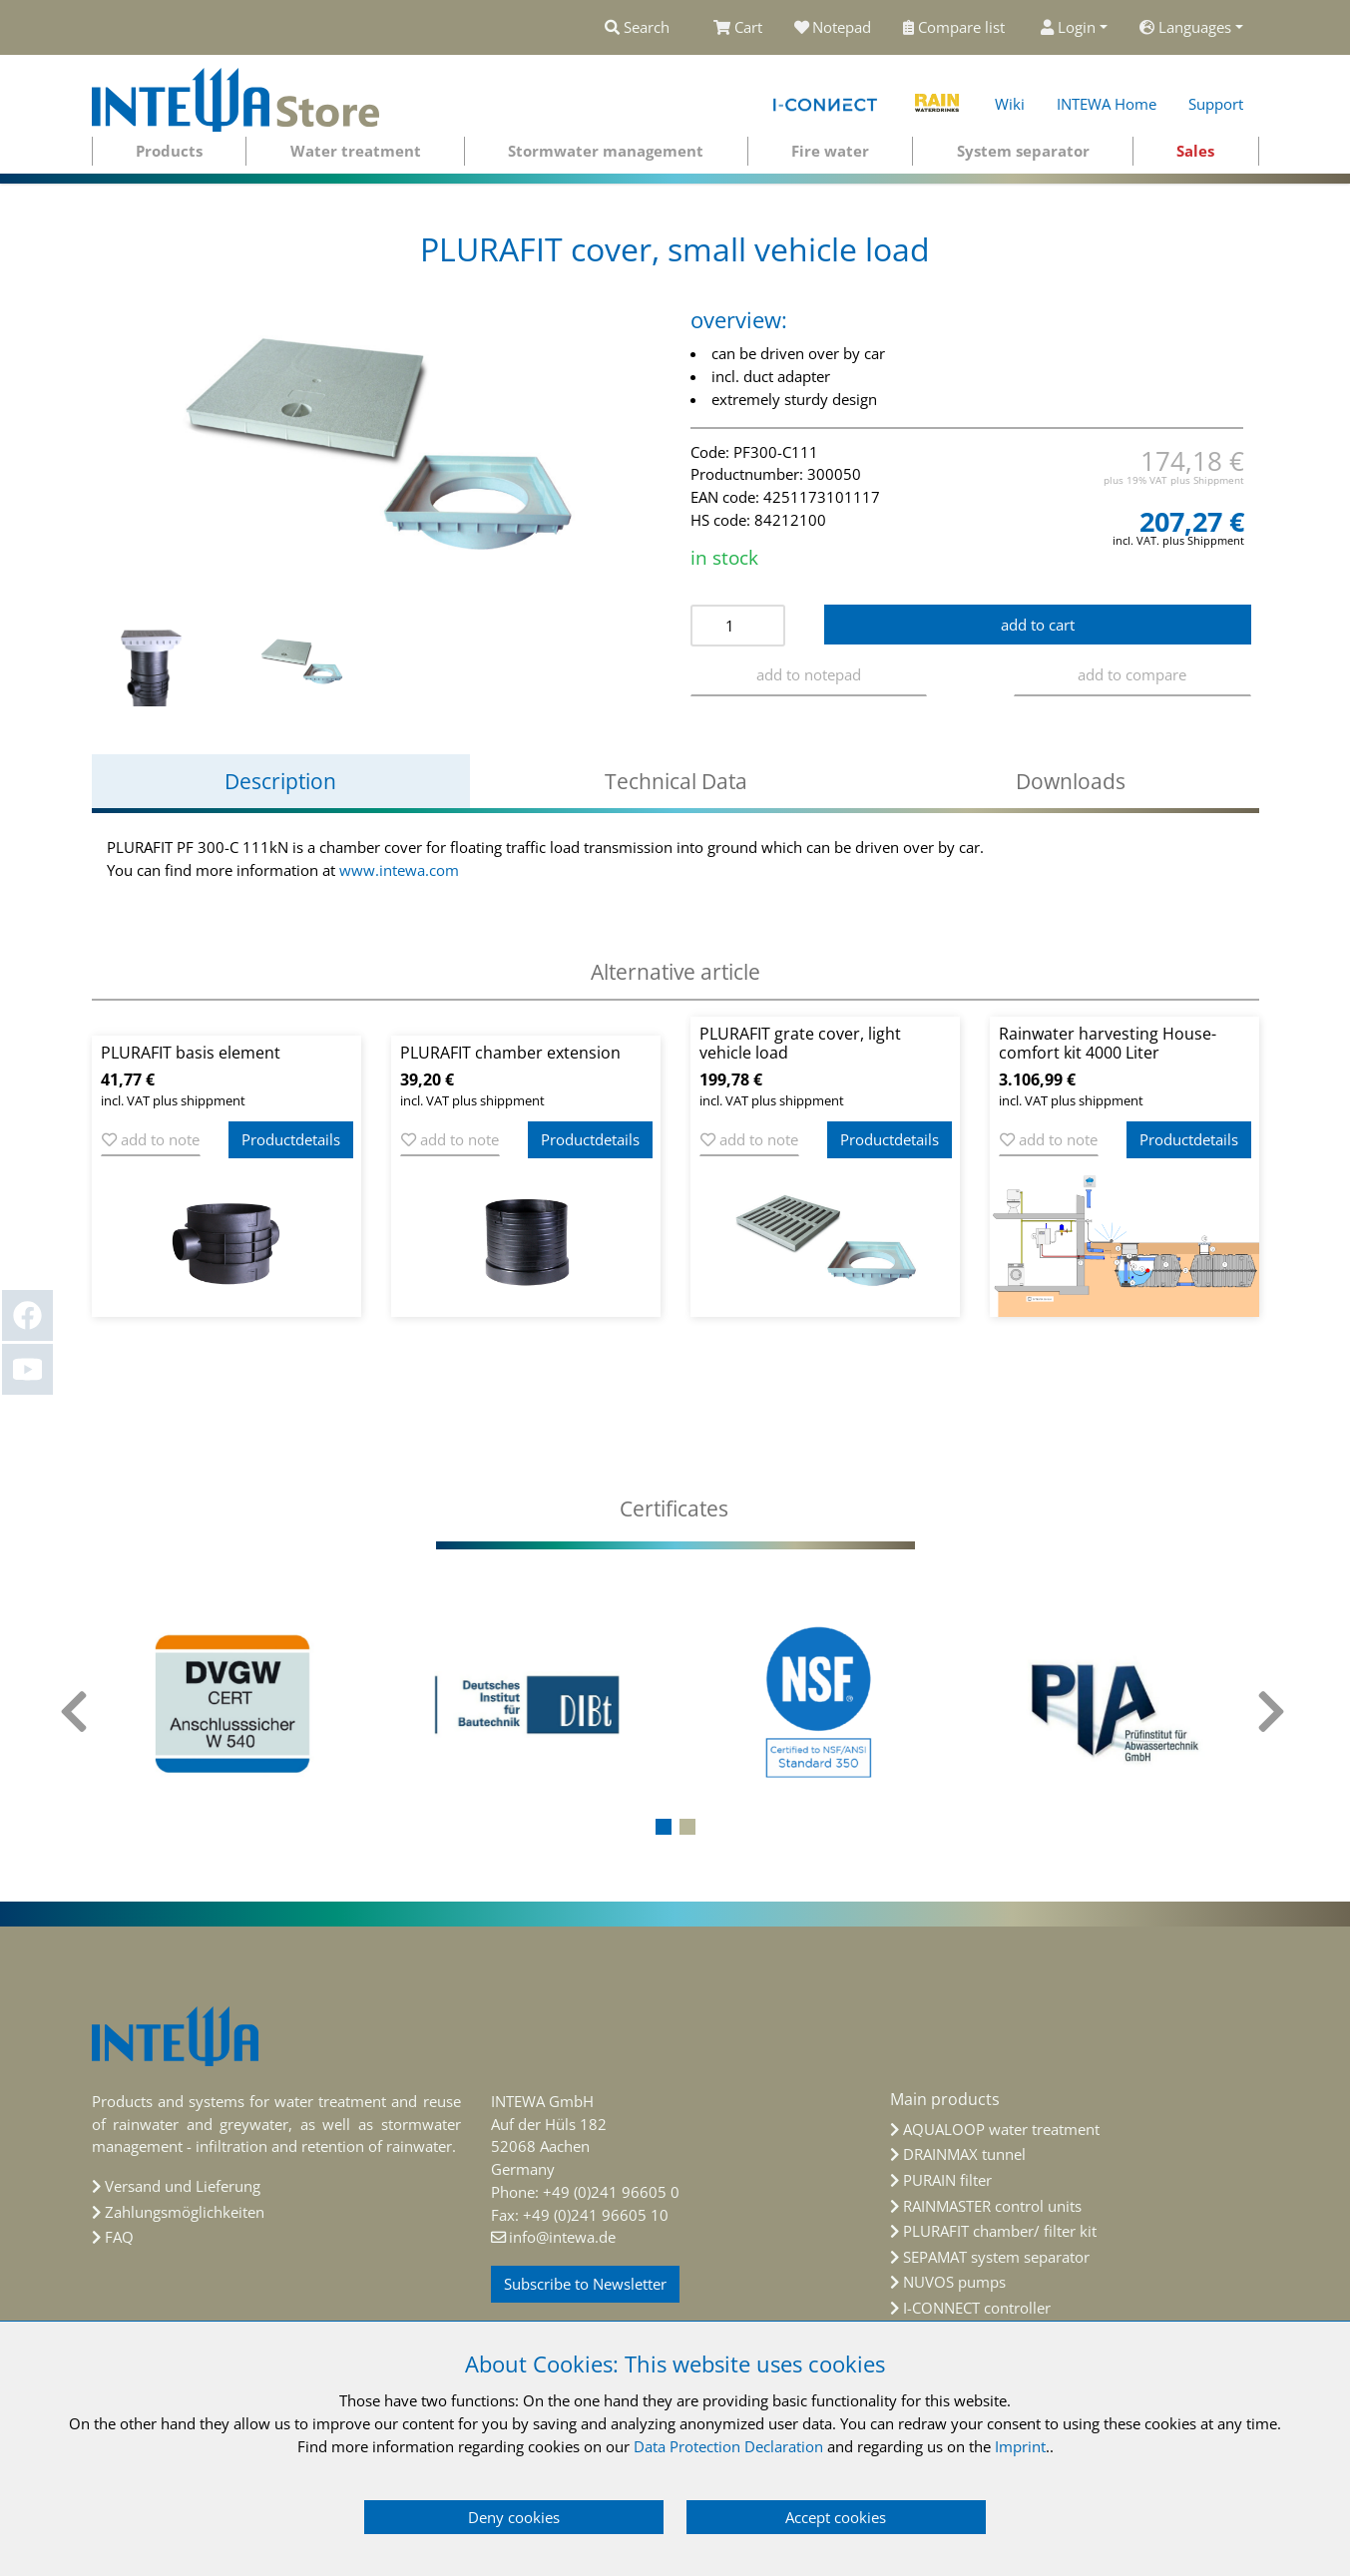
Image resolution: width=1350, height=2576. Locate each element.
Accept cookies (835, 2517)
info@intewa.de (562, 2237)
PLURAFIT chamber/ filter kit (1000, 2231)
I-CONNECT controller (977, 2308)
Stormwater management (605, 151)
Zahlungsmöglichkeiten (184, 2212)
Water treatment (355, 151)
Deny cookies (514, 2517)
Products (169, 151)
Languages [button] (1185, 27)
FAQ (119, 2237)
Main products (945, 2099)
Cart (737, 27)
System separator (1023, 151)
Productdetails (290, 1139)
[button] (663, 1827)
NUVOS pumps (954, 2282)
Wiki (1010, 104)
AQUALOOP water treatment (1001, 2129)
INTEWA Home (1106, 104)
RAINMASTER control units (992, 2206)
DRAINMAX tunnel (964, 2154)
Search (637, 27)
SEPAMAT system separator (996, 2257)
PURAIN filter (947, 2180)
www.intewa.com (399, 870)
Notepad (833, 27)
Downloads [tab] (1070, 781)
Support (1215, 104)
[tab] (675, 1509)
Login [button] (1068, 27)
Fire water (830, 151)
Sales (1195, 151)
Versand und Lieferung (182, 2186)
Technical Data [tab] (676, 781)
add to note (151, 1139)
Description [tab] (280, 781)
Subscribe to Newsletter (585, 2284)
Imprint (1020, 2446)
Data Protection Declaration (728, 2446)
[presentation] (77, 1712)
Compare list (956, 27)
